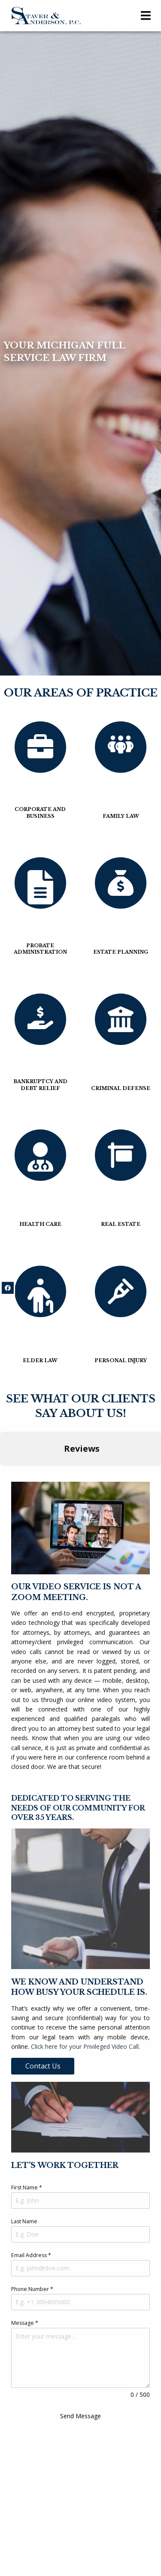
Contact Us (43, 2066)
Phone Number (32, 2289)
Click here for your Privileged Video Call (85, 2046)
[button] (7, 1474)
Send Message (80, 2416)
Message (24, 2323)
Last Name (24, 2221)
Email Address (31, 2255)
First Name (26, 2187)
